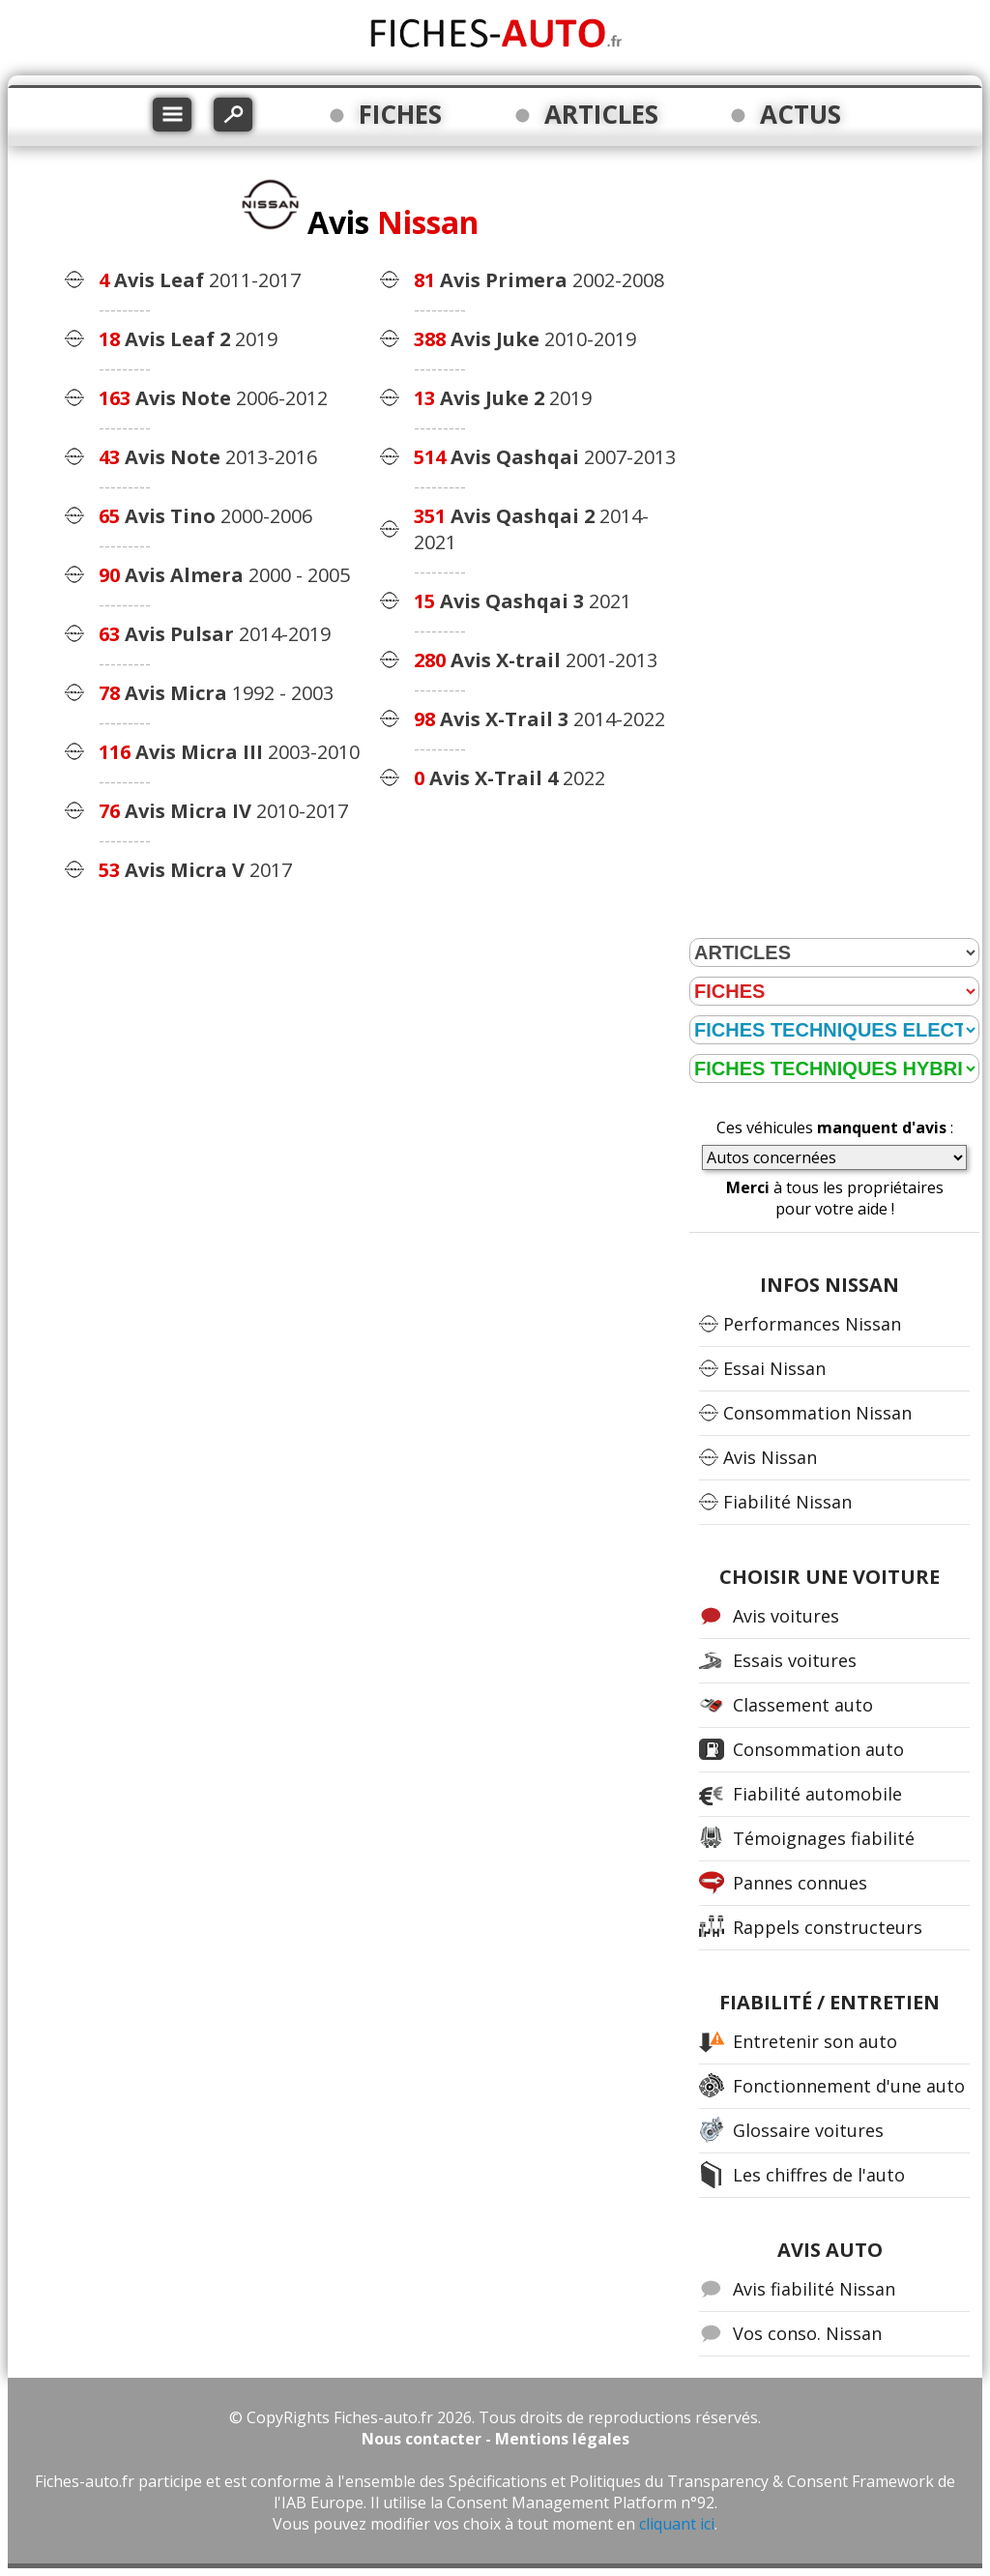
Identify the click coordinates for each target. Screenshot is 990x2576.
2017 (195, 870)
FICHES (400, 114)
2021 (522, 601)
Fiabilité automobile (817, 1793)
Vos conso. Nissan (807, 2333)
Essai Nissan (774, 1368)
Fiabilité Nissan (787, 1501)
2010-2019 (525, 339)
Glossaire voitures (808, 2130)
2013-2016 (208, 457)
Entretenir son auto (815, 2041)
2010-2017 (223, 811)
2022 (509, 778)
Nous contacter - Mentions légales (495, 2438)
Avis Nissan (770, 1457)
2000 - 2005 (224, 575)
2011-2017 (200, 280)
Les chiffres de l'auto (819, 2174)
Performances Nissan (812, 1323)
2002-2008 (539, 280)
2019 (188, 339)
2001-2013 (535, 660)
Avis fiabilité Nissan (814, 2288)
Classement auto (803, 1704)
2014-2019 (215, 634)
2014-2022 (539, 719)
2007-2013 (545, 457)
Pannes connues (800, 1882)
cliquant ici (676, 2523)
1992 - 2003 (216, 693)
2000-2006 (205, 516)
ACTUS (800, 114)
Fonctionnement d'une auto (849, 2085)
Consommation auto (818, 1749)
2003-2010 (229, 752)
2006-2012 (213, 398)
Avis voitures (786, 1615)
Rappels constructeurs (827, 1927)
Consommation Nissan (817, 1412)
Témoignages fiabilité (824, 1838)
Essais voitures (795, 1660)
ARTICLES (601, 114)
